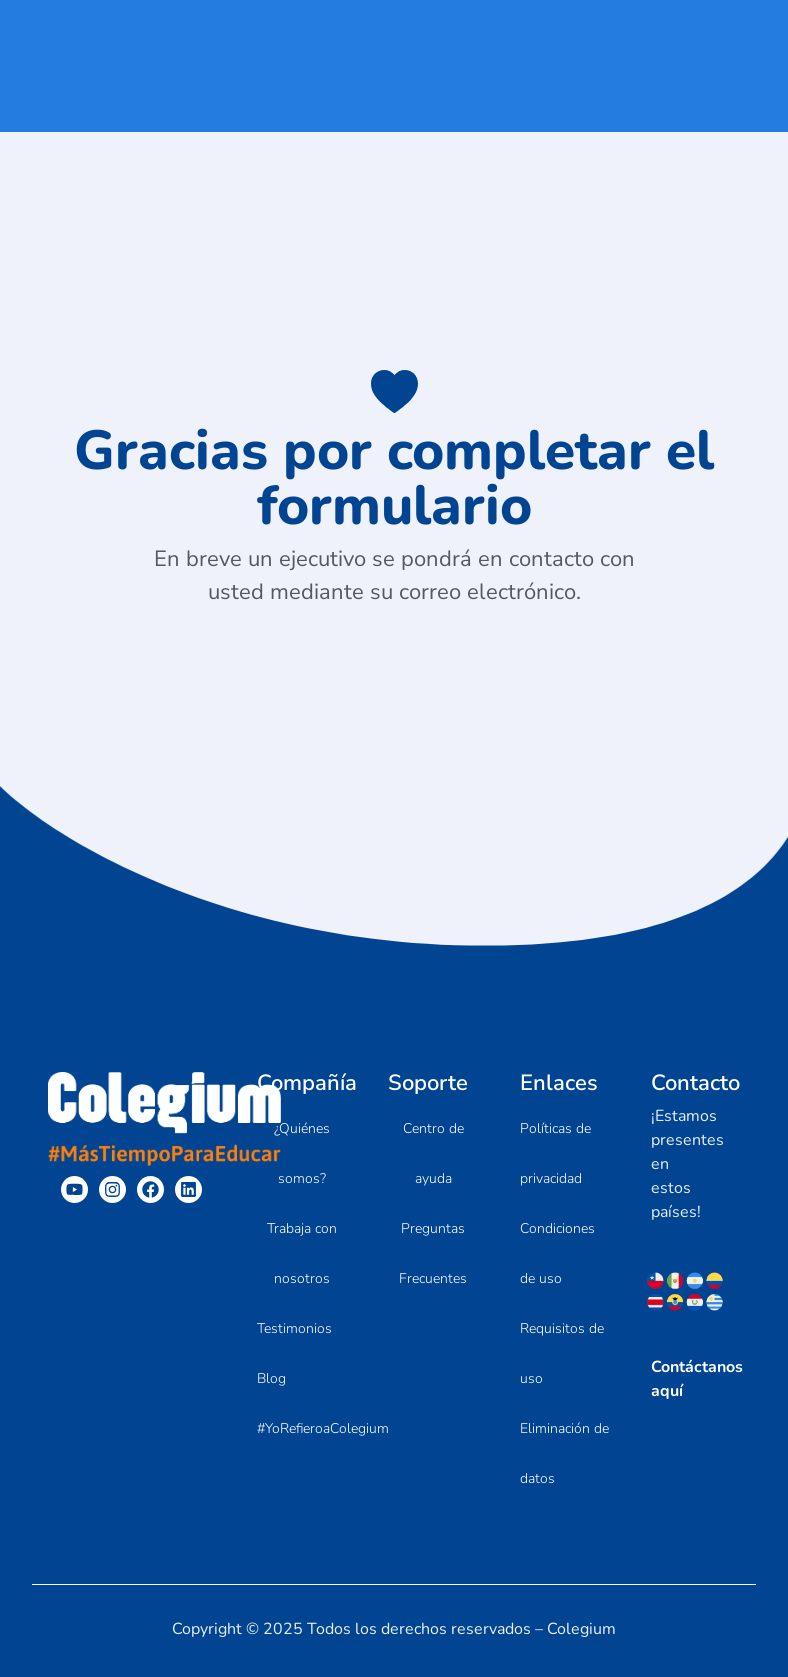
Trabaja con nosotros (302, 1253)
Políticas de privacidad (555, 1153)
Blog (271, 1378)
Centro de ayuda (433, 1153)
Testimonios (294, 1328)
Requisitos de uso (562, 1353)
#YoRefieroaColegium (323, 1428)
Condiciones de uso (557, 1253)
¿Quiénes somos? (302, 1153)
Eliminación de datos (564, 1453)
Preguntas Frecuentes (433, 1253)
